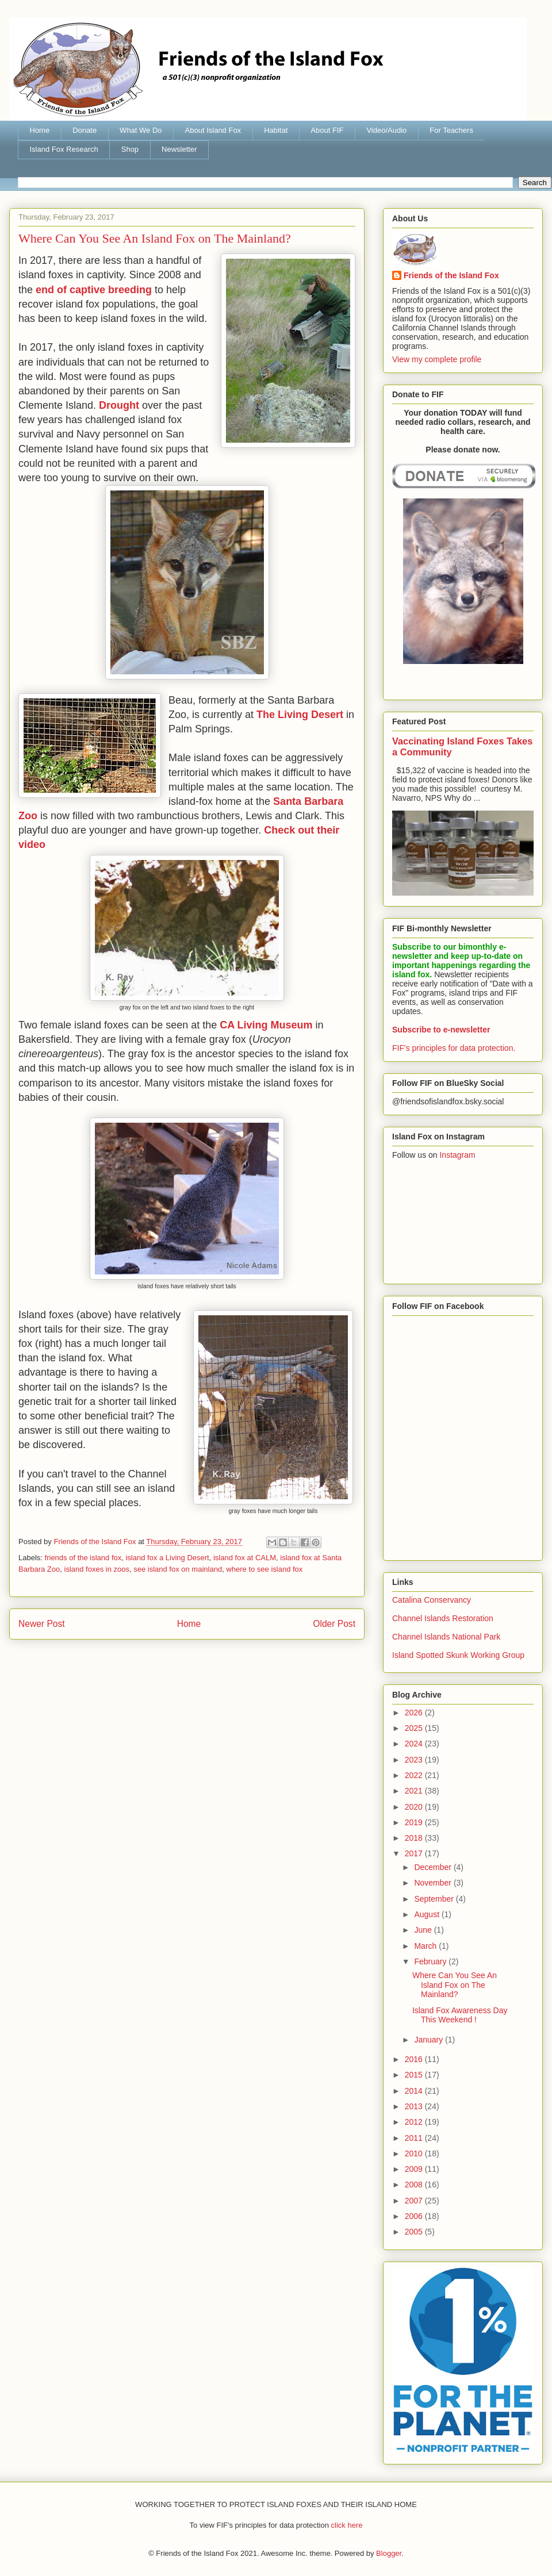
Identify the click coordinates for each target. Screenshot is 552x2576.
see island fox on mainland (177, 1569)
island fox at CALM (244, 1557)
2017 (415, 1853)
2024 (415, 1743)
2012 (415, 2121)
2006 (415, 2216)
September (434, 1898)
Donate (84, 130)
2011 (415, 2138)
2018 (415, 1837)
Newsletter (179, 149)
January (429, 2039)
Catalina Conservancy (431, 1599)
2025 (415, 1728)
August (427, 1914)
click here (347, 2525)
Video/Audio (386, 130)
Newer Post (41, 1624)
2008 (415, 2184)
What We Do (141, 130)
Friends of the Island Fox (451, 275)
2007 (415, 2200)
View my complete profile (436, 359)
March (426, 1946)
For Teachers (451, 130)
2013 (415, 2106)
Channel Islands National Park (446, 1636)
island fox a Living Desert (167, 1557)
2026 (415, 1712)
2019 (415, 1822)
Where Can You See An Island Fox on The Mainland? (454, 1985)
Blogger (388, 2553)
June (424, 1929)
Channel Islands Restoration (442, 1618)
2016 (415, 2059)
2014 (415, 2090)
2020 (415, 1806)
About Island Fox (213, 130)
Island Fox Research (64, 149)
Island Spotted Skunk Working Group (458, 1655)
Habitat (276, 130)
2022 (415, 1775)
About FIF (326, 130)
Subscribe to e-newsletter (441, 1029)
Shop (130, 149)
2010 (415, 2153)
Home (40, 130)
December (433, 1867)
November (433, 1882)
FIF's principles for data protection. (453, 1048)
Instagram (457, 1155)
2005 (415, 2231)
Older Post (334, 1624)
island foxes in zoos (96, 1569)
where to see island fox (264, 1569)
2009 (415, 2169)
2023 (415, 1759)
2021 (415, 1790)
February (431, 1961)
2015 (415, 2074)
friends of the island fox (83, 1557)
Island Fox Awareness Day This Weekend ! (460, 2015)
